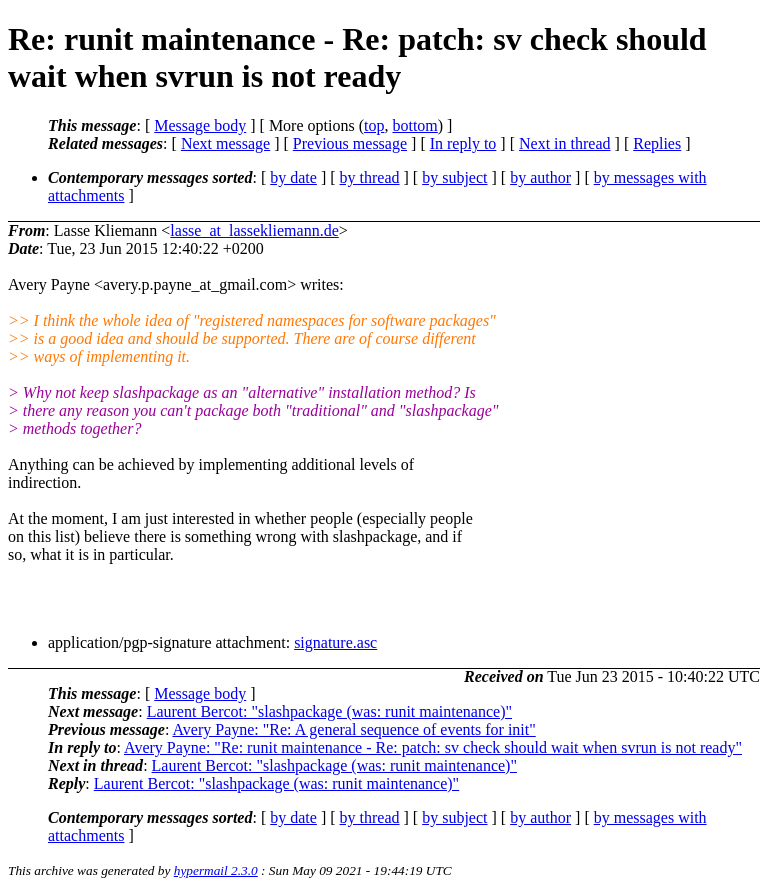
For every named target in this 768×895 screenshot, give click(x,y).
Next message (225, 143)
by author (540, 177)
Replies (657, 143)
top (374, 125)
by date (293, 177)
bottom (414, 125)
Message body (200, 125)
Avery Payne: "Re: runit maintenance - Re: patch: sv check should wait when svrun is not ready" (433, 747)
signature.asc (335, 642)
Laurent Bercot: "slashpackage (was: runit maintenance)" (329, 711)
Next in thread (565, 143)
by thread (370, 177)
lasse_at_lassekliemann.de (254, 230)
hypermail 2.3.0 (216, 870)
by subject (454, 177)
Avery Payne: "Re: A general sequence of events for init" (353, 729)
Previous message (350, 143)
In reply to (463, 143)
